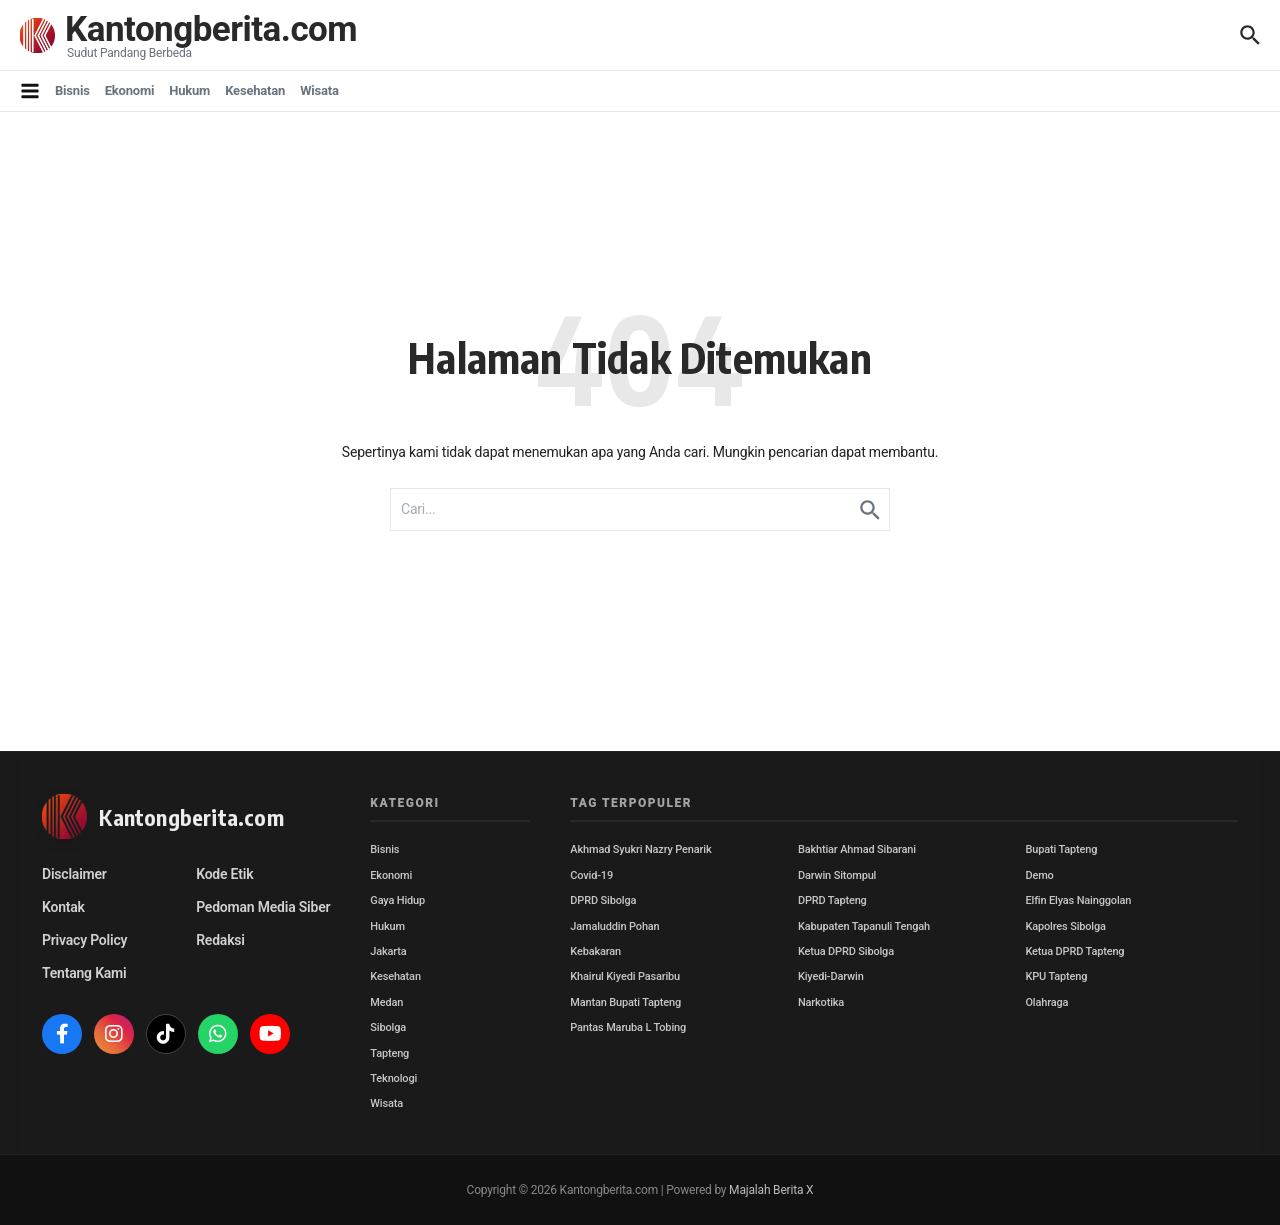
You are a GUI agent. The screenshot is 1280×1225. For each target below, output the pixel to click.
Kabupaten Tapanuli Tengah (864, 926)
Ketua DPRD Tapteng (1074, 951)
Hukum (189, 90)
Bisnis (72, 90)
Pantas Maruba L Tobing (628, 1027)
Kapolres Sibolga (1065, 926)
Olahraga (1046, 1002)
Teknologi (393, 1078)
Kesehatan (255, 90)
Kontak (63, 907)
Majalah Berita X (771, 1190)
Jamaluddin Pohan (614, 926)
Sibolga (388, 1027)
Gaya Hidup (397, 900)
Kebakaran (595, 951)
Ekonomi (130, 90)
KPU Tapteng (1056, 976)
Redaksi (220, 940)
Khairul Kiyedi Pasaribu (625, 976)
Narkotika (821, 1002)
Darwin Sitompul (837, 875)
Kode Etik (224, 874)
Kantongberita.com (211, 29)
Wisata (319, 90)
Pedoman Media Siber (263, 907)
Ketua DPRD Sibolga (846, 951)
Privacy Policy (84, 940)
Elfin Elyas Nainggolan (1078, 900)
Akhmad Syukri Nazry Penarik (640, 849)
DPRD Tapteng (832, 900)
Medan (386, 1002)
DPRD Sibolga (603, 900)
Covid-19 (591, 875)
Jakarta (388, 951)
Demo (1039, 875)
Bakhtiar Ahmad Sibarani (857, 849)
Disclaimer (74, 874)
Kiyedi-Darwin (831, 976)
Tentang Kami (84, 973)
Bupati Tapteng (1061, 849)
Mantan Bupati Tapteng (625, 1002)
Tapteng (389, 1053)
